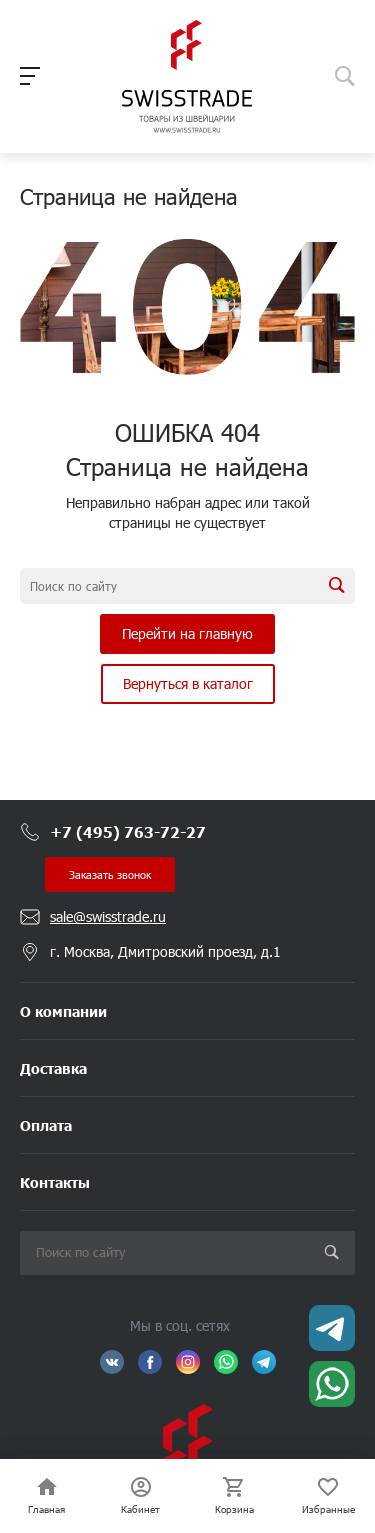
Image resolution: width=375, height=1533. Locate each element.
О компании (63, 1011)
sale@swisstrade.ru (108, 916)
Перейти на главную (187, 633)
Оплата (46, 1125)
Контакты (55, 1182)
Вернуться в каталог (188, 683)
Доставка (53, 1068)
